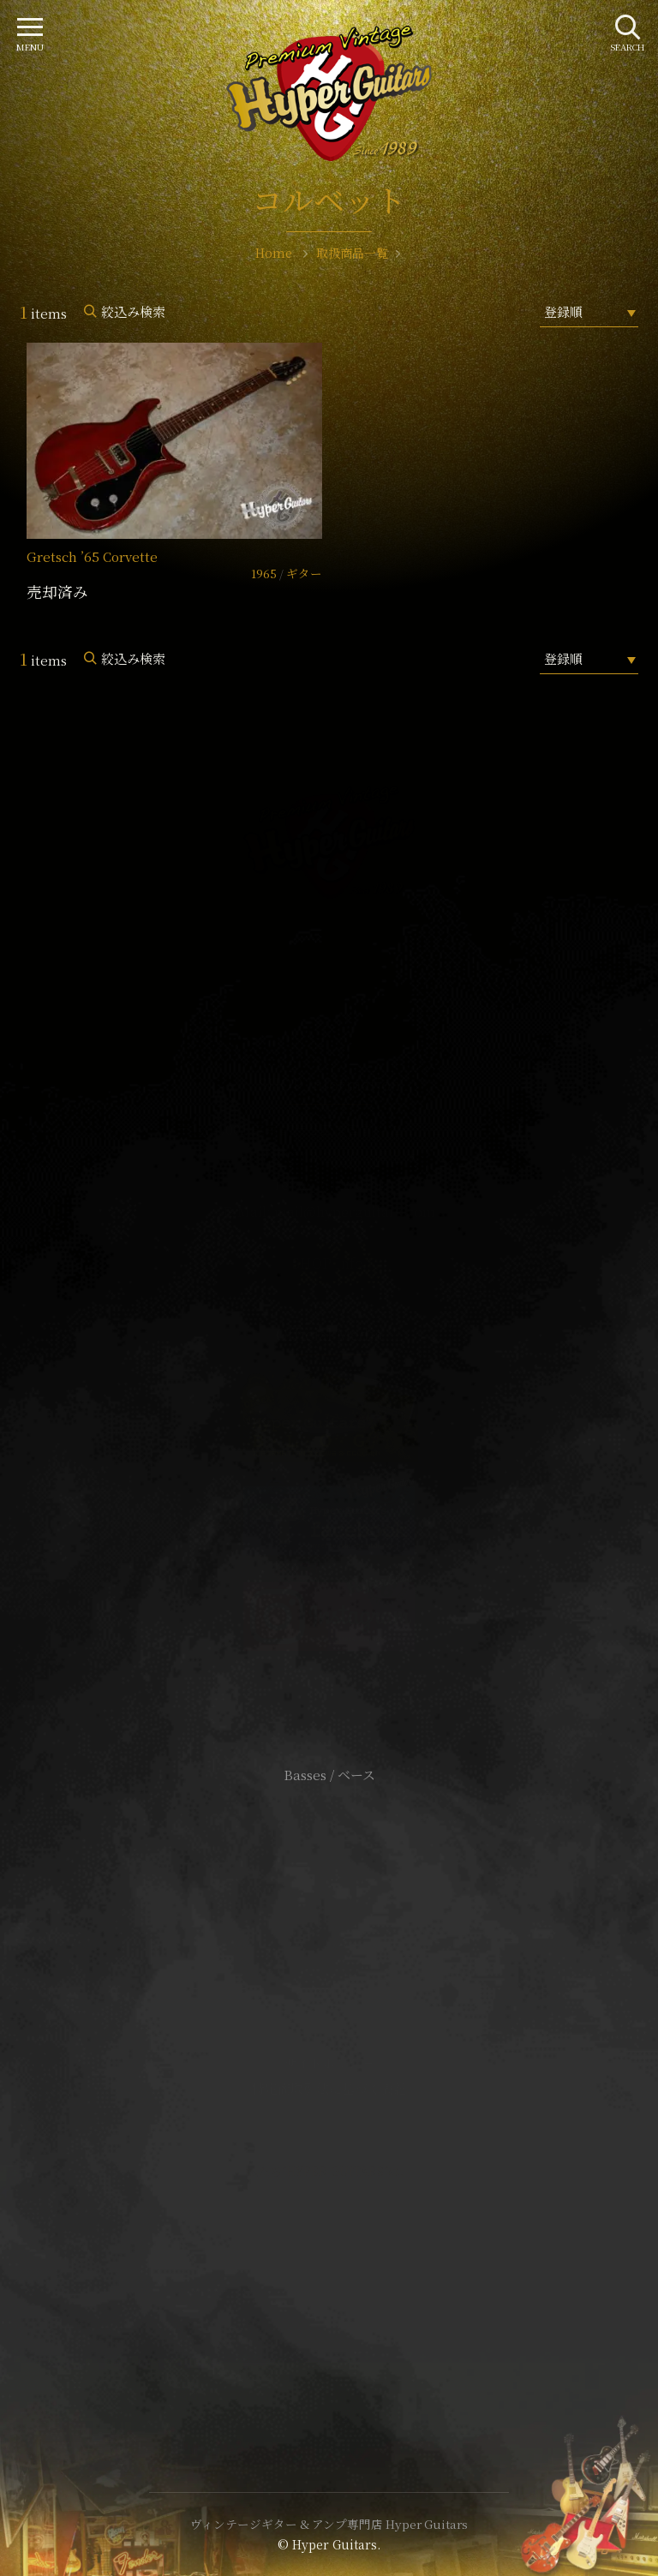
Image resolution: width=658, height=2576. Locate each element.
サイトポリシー (329, 2062)
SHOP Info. (329, 1263)
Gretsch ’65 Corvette (92, 556)
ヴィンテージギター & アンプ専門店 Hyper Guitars (329, 2523)
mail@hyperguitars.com (354, 1212)
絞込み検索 (133, 311)
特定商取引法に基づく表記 (329, 2088)
